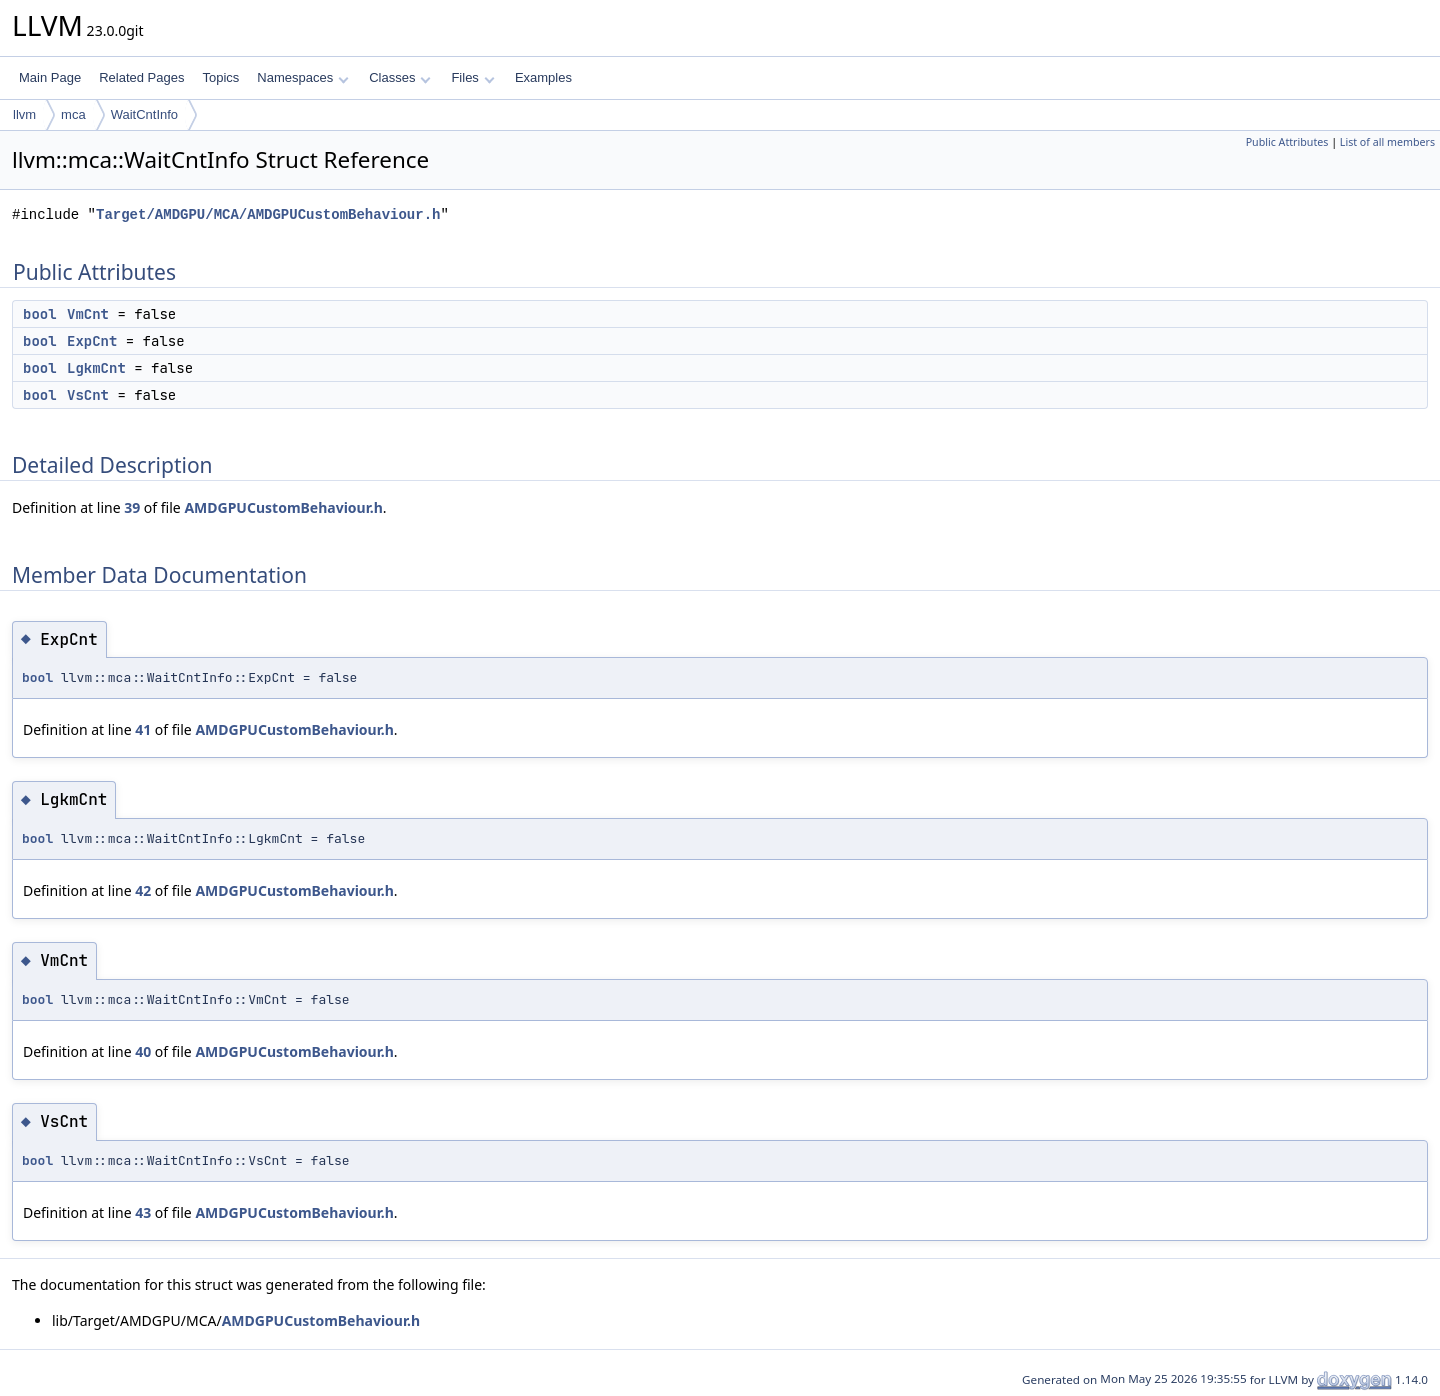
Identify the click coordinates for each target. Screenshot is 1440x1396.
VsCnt (88, 395)
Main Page (50, 77)
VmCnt (88, 314)
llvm (24, 114)
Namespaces (302, 77)
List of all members (1387, 142)
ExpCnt (92, 341)
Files (472, 77)
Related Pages (141, 77)
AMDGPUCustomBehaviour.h (283, 507)
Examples (543, 77)
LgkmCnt (96, 368)
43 (143, 1212)
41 (143, 729)
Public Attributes (1287, 142)
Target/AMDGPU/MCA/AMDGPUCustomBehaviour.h (268, 214)
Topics (220, 77)
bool (40, 314)
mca (73, 114)
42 (143, 890)
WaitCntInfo (144, 114)
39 (132, 507)
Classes (400, 77)
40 (143, 1051)
